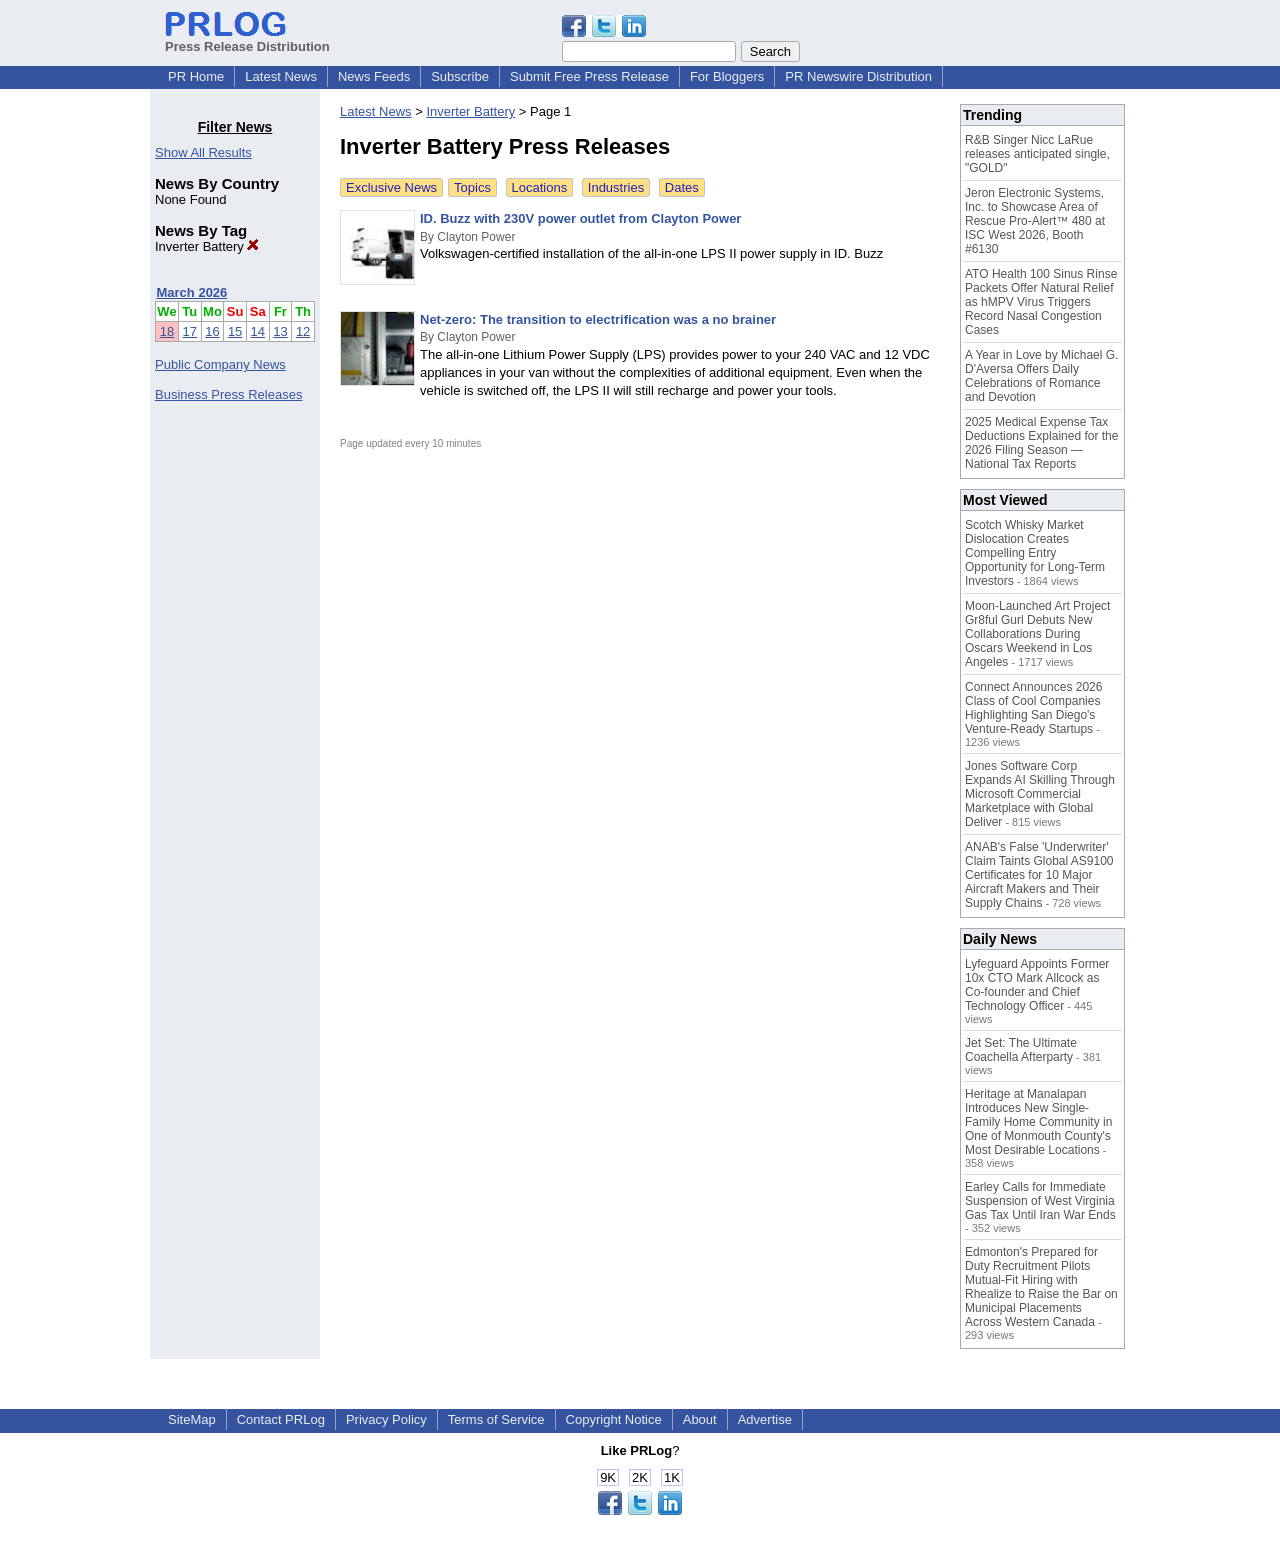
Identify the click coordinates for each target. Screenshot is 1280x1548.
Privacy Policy (386, 1419)
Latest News (281, 76)
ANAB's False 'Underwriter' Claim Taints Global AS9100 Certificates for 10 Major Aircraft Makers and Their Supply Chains (1039, 875)
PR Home (196, 76)
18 (167, 331)
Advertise (765, 1419)
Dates (682, 187)
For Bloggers (727, 76)
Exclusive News (391, 187)
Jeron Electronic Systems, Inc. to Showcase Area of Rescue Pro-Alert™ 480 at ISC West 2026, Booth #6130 (1035, 221)
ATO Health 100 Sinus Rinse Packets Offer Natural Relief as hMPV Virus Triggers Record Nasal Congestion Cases (1041, 302)
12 (303, 331)
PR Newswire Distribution (858, 76)
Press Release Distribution (247, 39)
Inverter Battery (207, 246)
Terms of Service (496, 1419)
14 (258, 331)
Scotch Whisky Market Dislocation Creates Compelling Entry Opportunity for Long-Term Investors (1035, 553)
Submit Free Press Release (589, 76)
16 (212, 331)
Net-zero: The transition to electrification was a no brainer (598, 319)
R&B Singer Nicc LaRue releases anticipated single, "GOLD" (1037, 154)
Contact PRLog (281, 1419)
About (700, 1419)
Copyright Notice (614, 1419)
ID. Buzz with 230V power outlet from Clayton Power (580, 218)
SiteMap (192, 1419)
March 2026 (192, 292)
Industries (616, 187)
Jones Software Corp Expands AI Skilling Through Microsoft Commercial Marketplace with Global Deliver (1040, 794)
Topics (472, 187)
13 (280, 331)
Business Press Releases (228, 394)
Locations (540, 187)
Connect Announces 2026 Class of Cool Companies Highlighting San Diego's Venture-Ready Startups (1033, 708)
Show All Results (203, 152)
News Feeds (374, 76)
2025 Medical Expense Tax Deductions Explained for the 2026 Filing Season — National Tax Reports (1041, 443)
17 (190, 331)
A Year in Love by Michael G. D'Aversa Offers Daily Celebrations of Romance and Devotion (1041, 376)
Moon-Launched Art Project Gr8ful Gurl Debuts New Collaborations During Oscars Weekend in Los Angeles (1037, 634)
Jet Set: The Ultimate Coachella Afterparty (1021, 1050)
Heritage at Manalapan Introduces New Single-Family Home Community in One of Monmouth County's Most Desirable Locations (1038, 1122)
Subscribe (460, 76)
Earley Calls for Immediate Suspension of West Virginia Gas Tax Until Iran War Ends (1040, 1201)
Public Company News (220, 364)
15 (235, 331)
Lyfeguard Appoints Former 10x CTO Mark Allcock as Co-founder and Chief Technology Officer (1037, 985)
